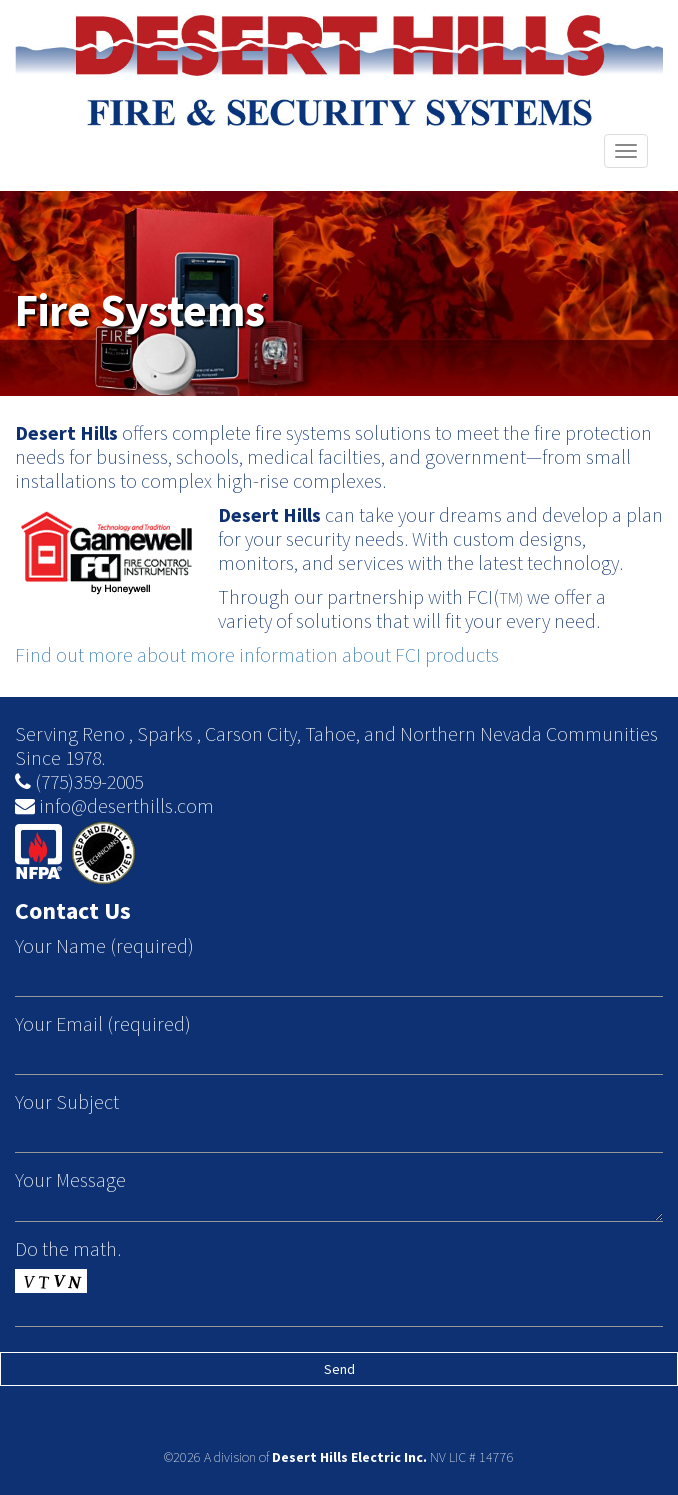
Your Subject (67, 1102)
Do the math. (68, 1249)
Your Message (70, 1180)
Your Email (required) (103, 1024)
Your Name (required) (104, 946)
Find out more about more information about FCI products (257, 654)
